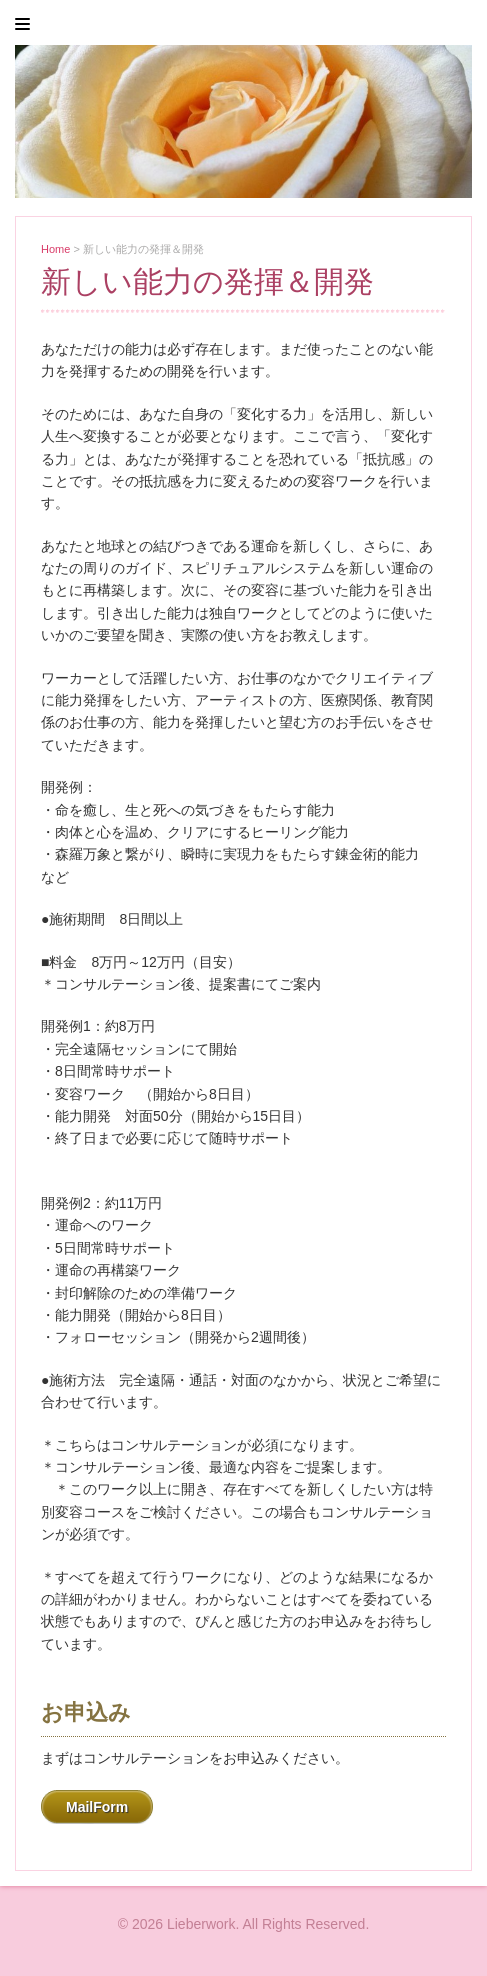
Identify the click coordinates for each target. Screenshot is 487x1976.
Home (55, 249)
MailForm (97, 1807)
